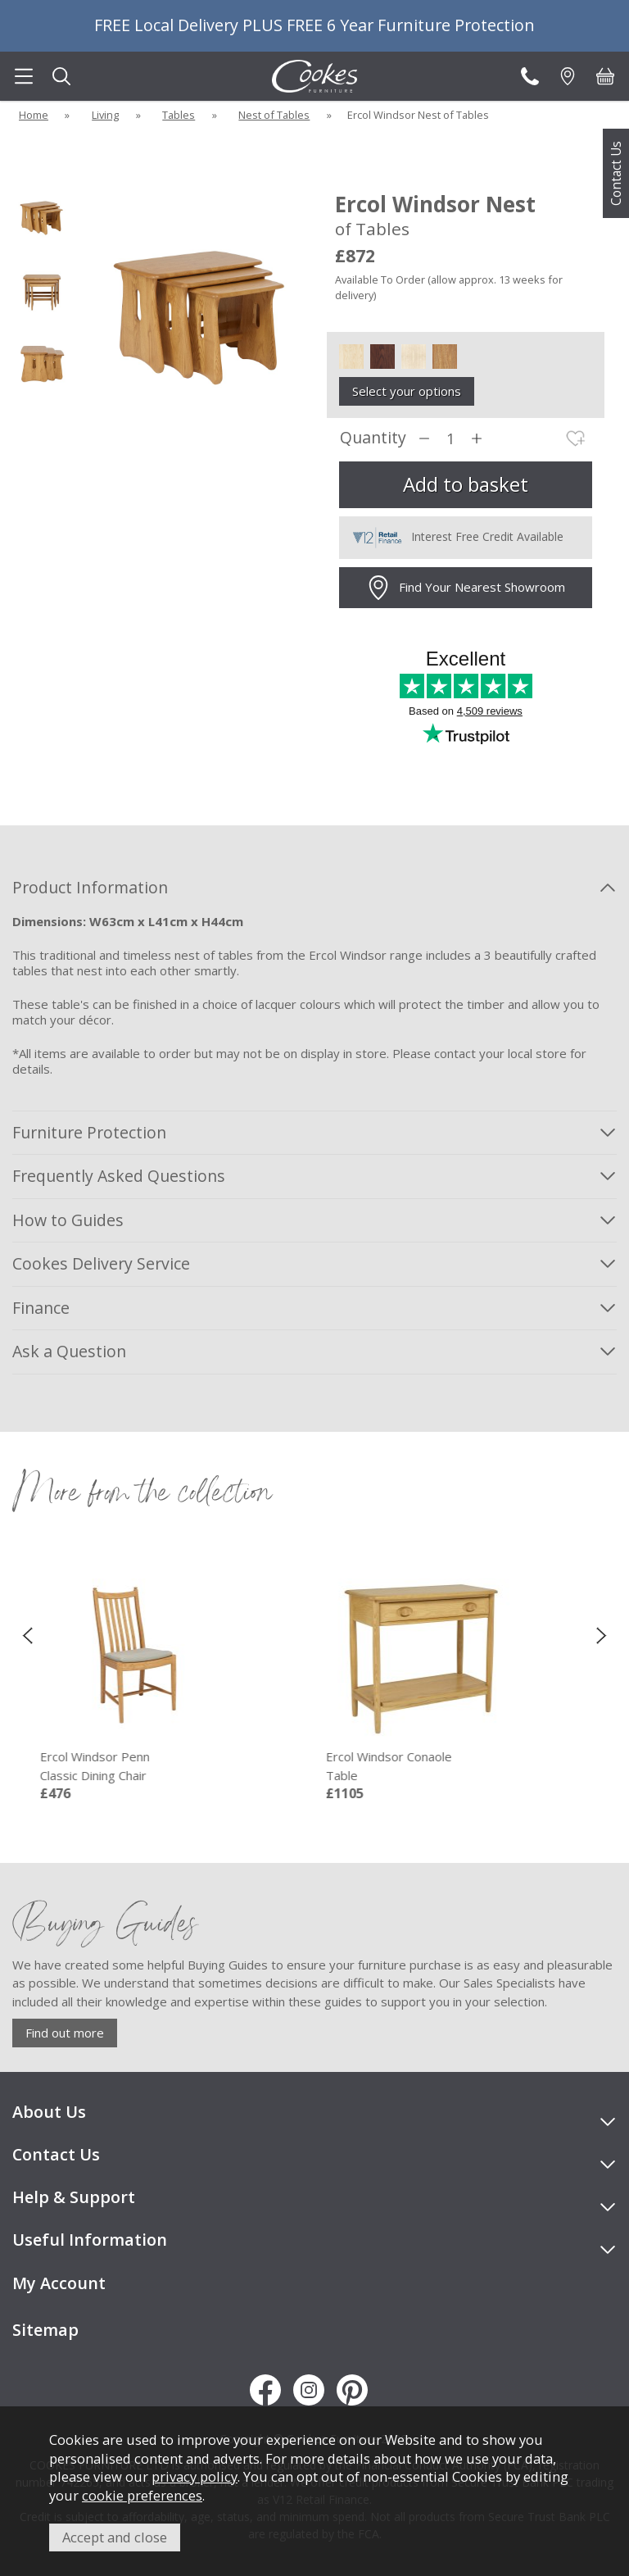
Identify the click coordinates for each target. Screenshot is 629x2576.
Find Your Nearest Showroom (465, 587)
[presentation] (27, 1634)
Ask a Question (69, 1351)
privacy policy (195, 2476)
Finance (41, 1308)
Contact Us (616, 173)
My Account (59, 2283)
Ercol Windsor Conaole (421, 1766)
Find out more (64, 2032)
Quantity (373, 438)
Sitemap (45, 2330)
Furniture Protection (89, 1132)
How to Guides (68, 1220)
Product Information (90, 887)
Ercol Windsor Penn (135, 1766)
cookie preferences (142, 2495)
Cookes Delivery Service (101, 1263)
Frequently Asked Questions (118, 1176)
